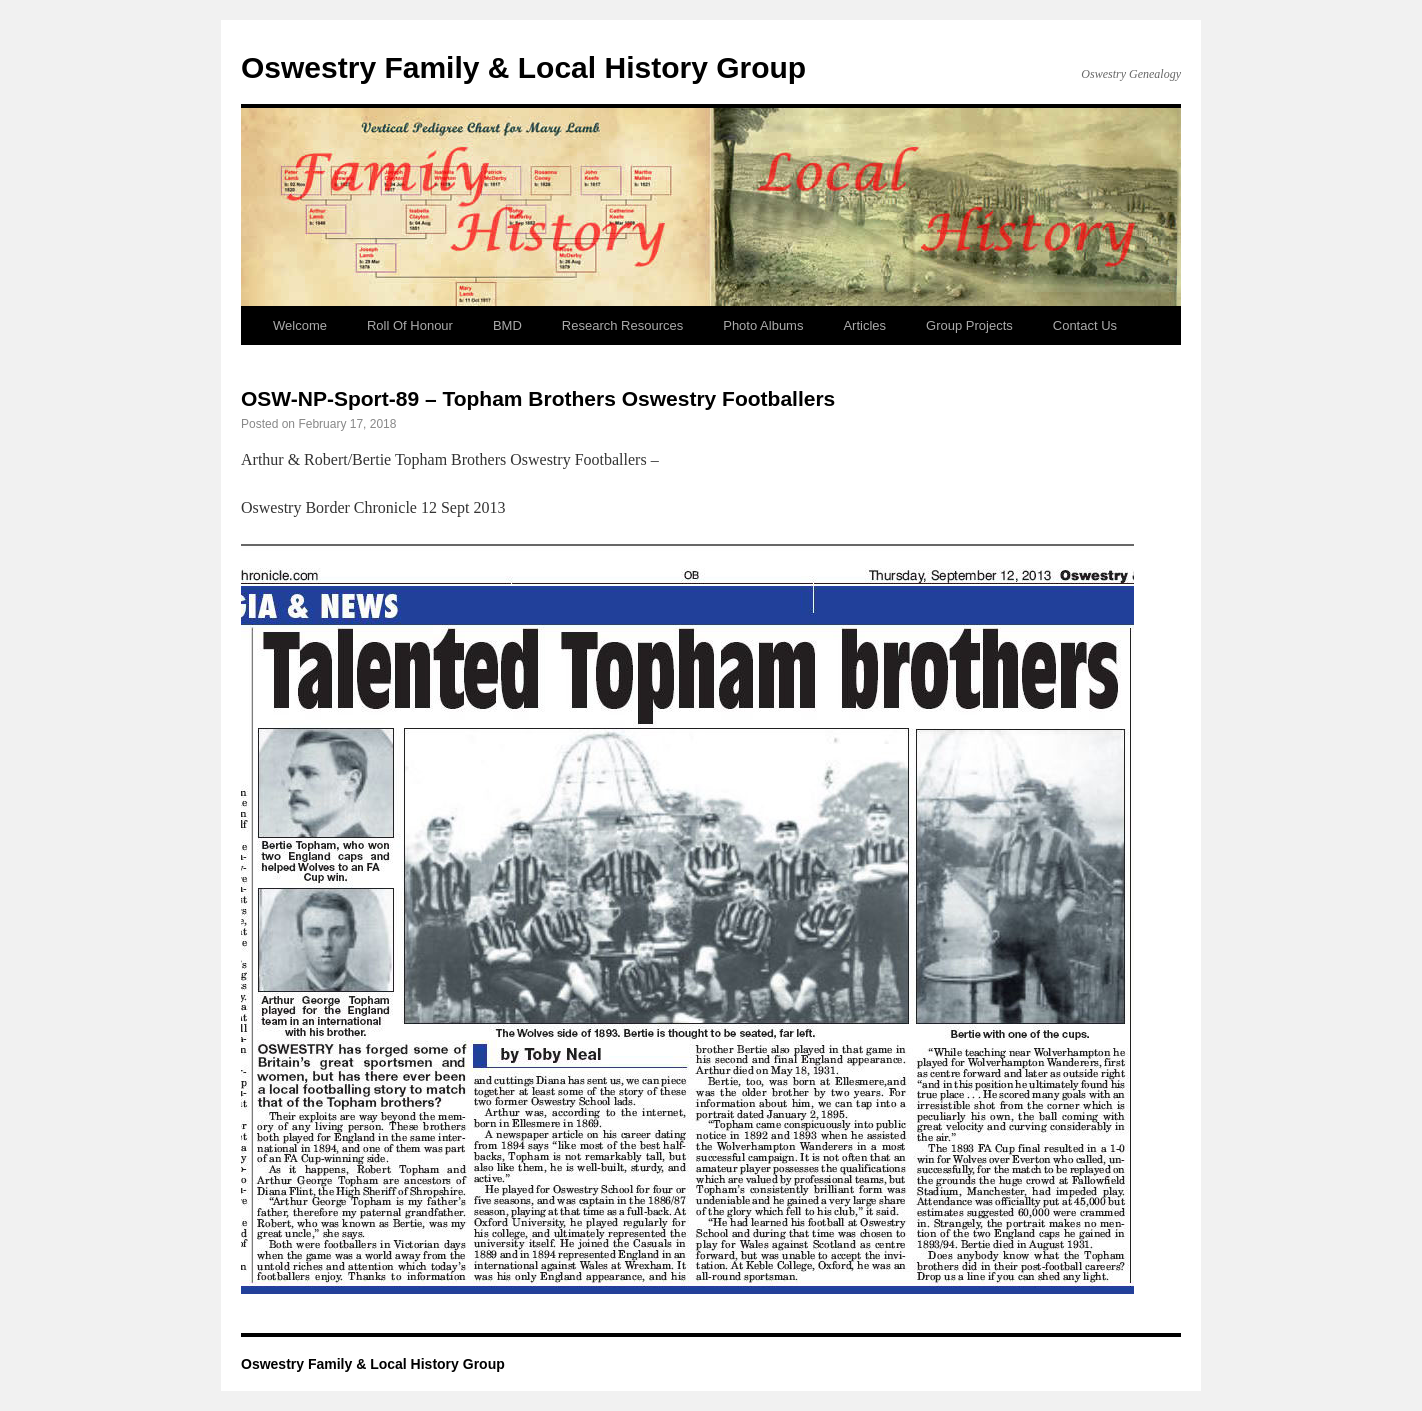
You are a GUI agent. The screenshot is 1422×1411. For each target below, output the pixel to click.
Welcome (300, 325)
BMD (507, 325)
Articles (864, 325)
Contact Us (1085, 325)
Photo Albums (763, 325)
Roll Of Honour (410, 325)
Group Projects (969, 325)
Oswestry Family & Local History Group (523, 67)
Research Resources (622, 325)
